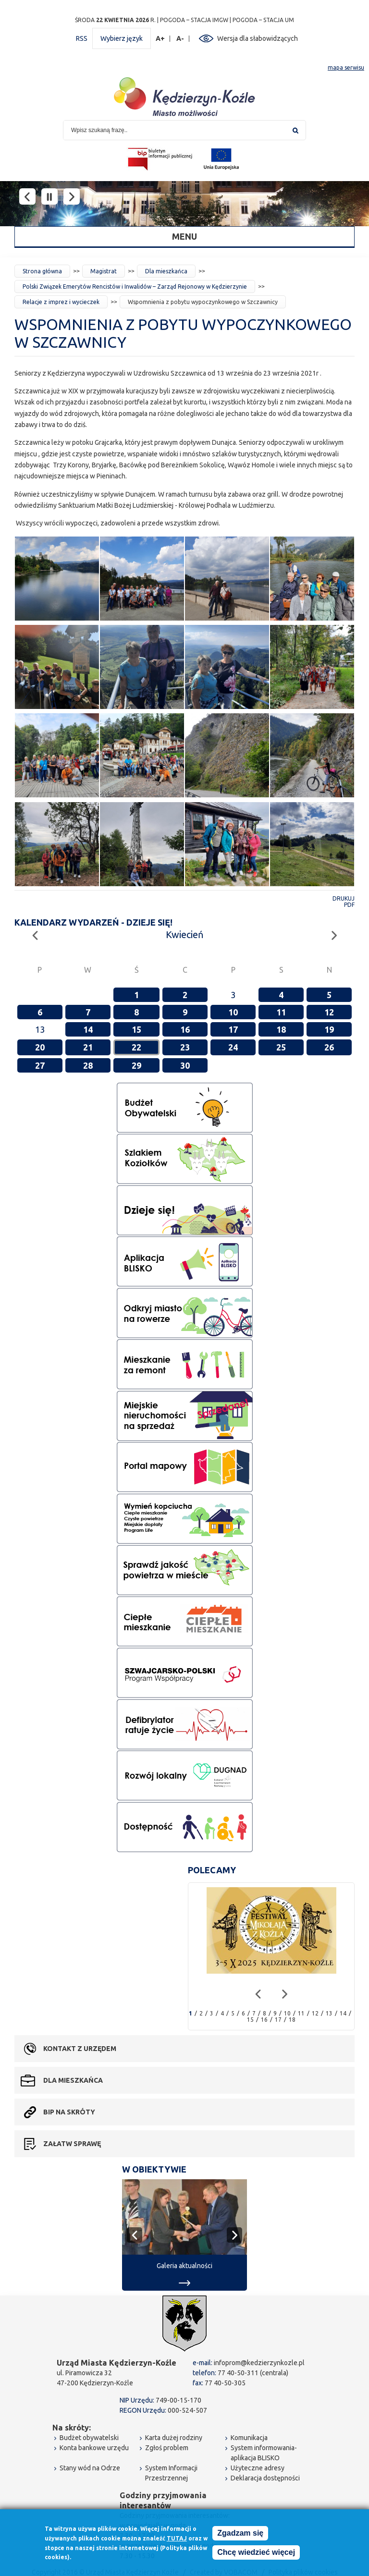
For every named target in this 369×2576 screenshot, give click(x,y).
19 (329, 1029)
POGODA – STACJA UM (263, 20)
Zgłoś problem (166, 2448)
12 (329, 1012)
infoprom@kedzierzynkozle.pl (259, 2363)
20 (40, 1047)
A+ (160, 39)
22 (136, 1047)
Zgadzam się (240, 2533)
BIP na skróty (69, 2112)
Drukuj (343, 898)
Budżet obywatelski (89, 2438)
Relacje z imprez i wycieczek (61, 302)
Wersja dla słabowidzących (257, 38)
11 (281, 1012)
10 (233, 1012)
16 (185, 1029)
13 (329, 2013)
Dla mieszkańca (166, 271)
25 (281, 1047)
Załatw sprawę (72, 2144)
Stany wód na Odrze (90, 2468)
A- (180, 39)
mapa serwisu (346, 67)
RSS (81, 38)
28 (88, 1065)
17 (233, 1029)
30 (185, 1065)
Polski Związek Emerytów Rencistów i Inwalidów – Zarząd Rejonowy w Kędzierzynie (135, 286)
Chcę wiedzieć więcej (256, 2552)
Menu (184, 236)
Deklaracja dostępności (265, 2478)
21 (88, 1047)
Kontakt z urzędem (79, 2048)
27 (40, 1065)
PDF (349, 905)
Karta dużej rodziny (173, 2438)
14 (88, 1029)
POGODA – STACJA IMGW (194, 20)
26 (329, 1047)
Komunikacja (249, 2438)
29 (136, 1065)
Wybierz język (121, 38)
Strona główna (42, 271)
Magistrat (103, 271)
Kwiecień (184, 934)
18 (281, 1029)
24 (233, 1047)
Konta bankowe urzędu (94, 2448)
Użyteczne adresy (257, 2468)
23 (185, 1047)
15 (136, 1029)
